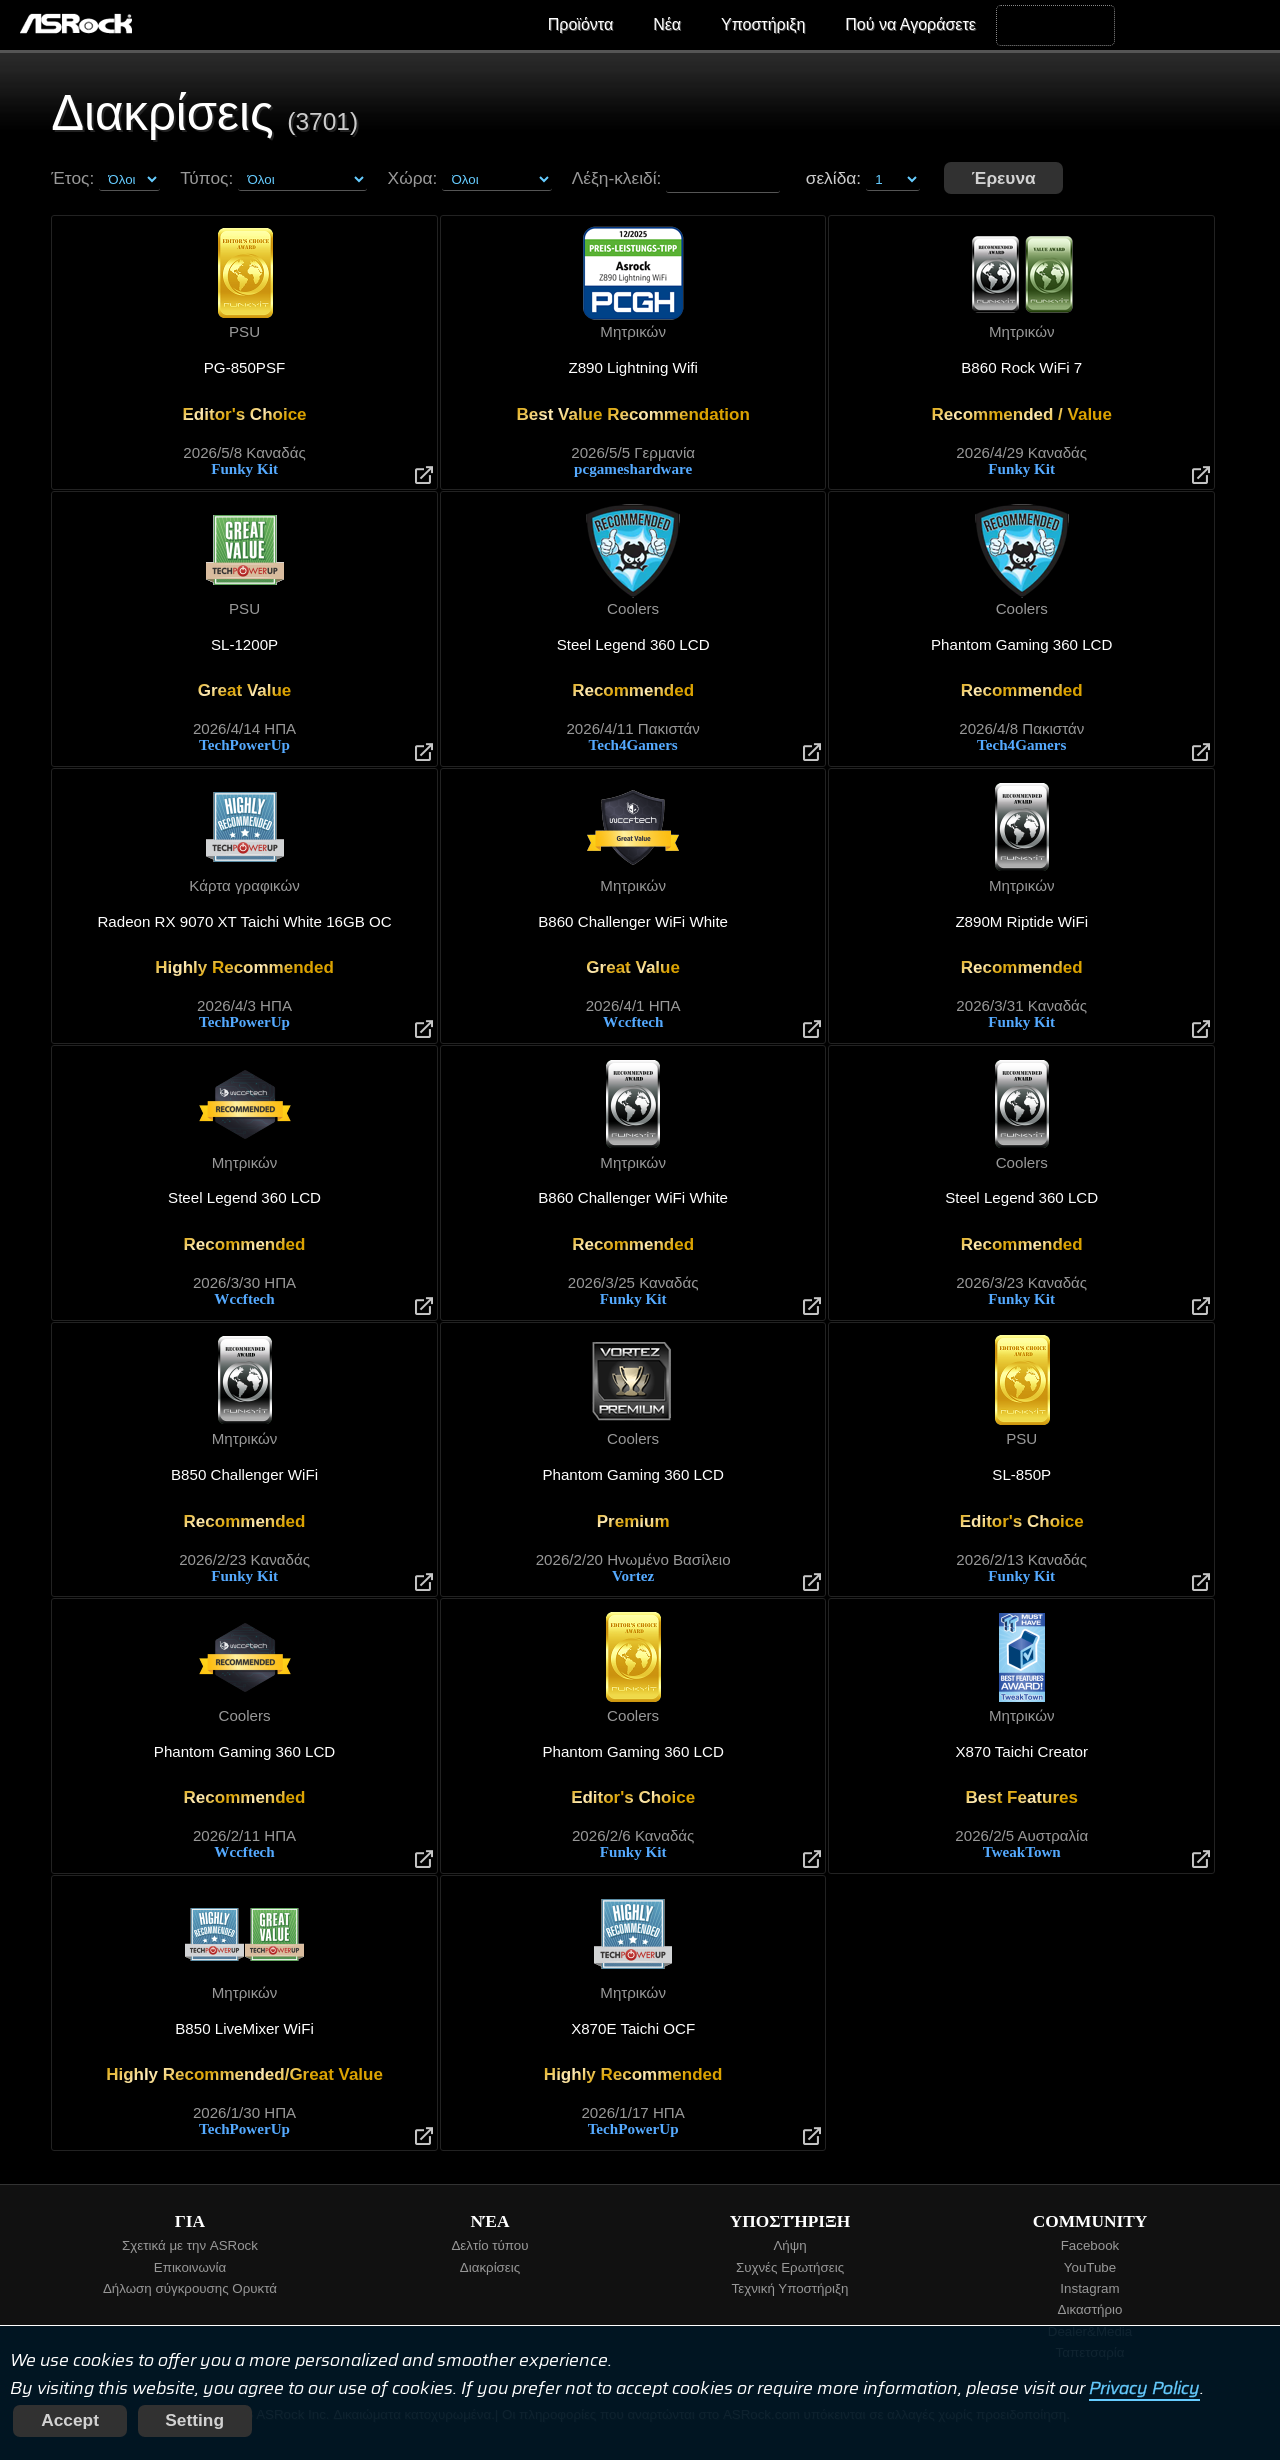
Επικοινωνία (190, 2267)
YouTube (1090, 2267)
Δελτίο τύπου (489, 2245)
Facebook (1090, 2245)
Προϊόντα (580, 24)
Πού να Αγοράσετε (910, 24)
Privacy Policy (1144, 2388)
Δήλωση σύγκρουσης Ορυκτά (190, 2288)
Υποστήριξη (763, 24)
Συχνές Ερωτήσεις (790, 2267)
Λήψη (789, 2245)
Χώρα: (413, 178)
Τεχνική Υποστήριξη (790, 2288)
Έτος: (72, 178)
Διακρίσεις (490, 2267)
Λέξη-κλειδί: (617, 178)
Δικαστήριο (1090, 2309)
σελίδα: (863, 178)
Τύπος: (206, 178)
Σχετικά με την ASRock (190, 2245)
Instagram (1089, 2288)
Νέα (667, 24)
